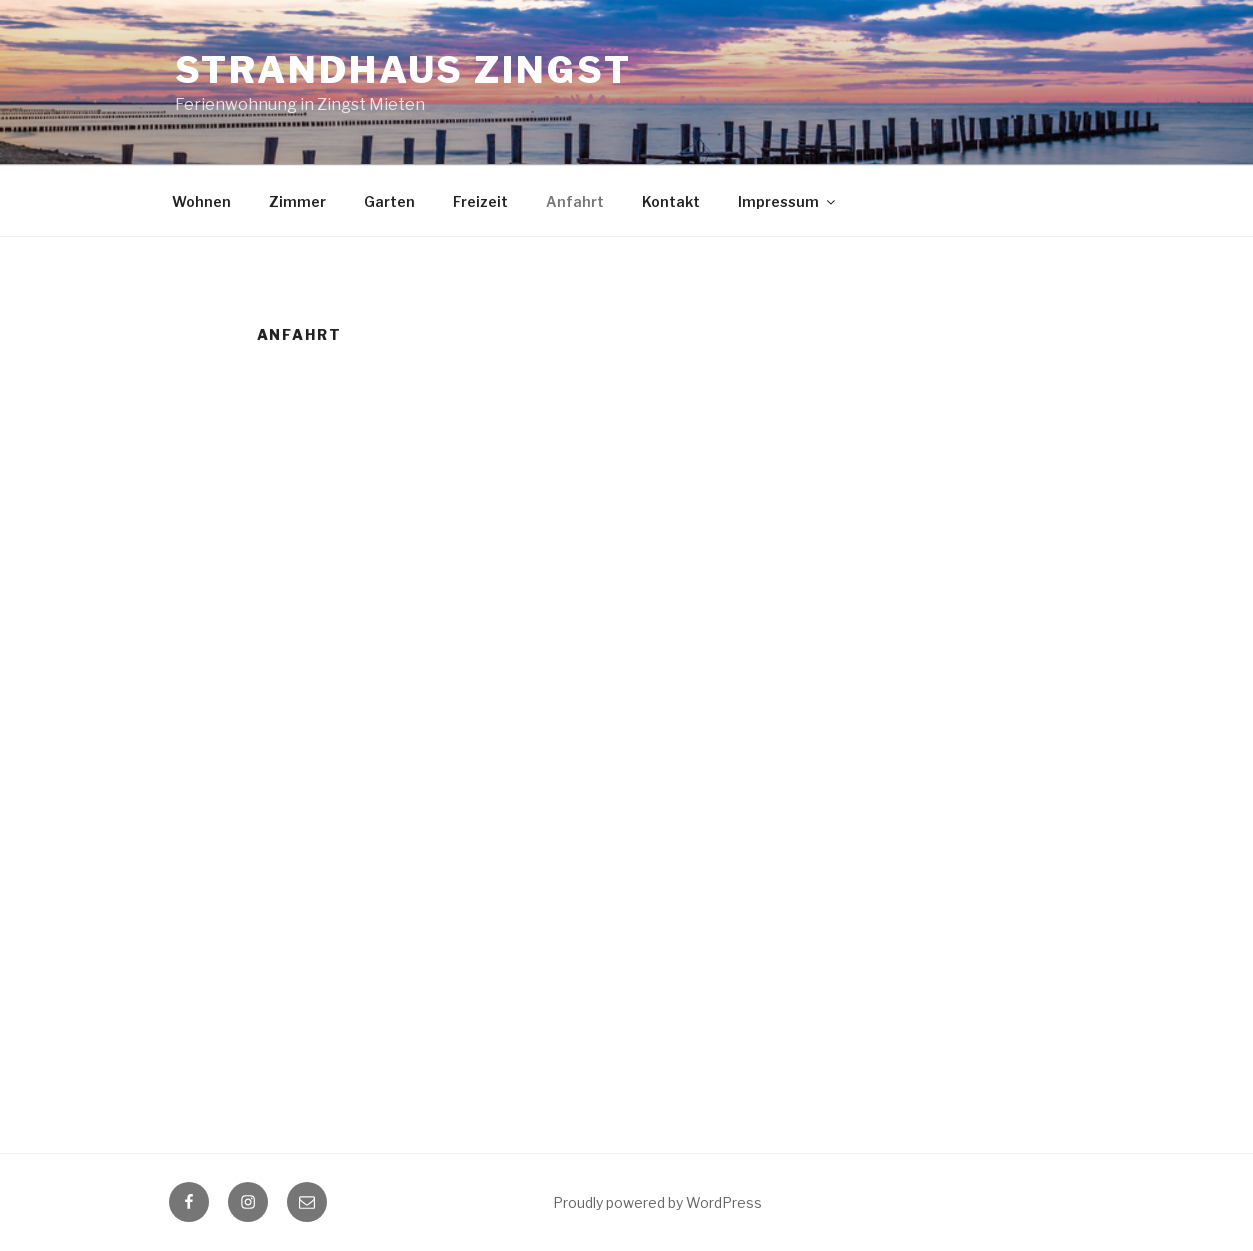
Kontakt (671, 201)
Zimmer (297, 201)
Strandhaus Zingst (403, 70)
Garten (389, 201)
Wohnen (201, 201)
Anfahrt (575, 201)
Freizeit (480, 201)
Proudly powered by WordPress (657, 1202)
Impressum (788, 201)
